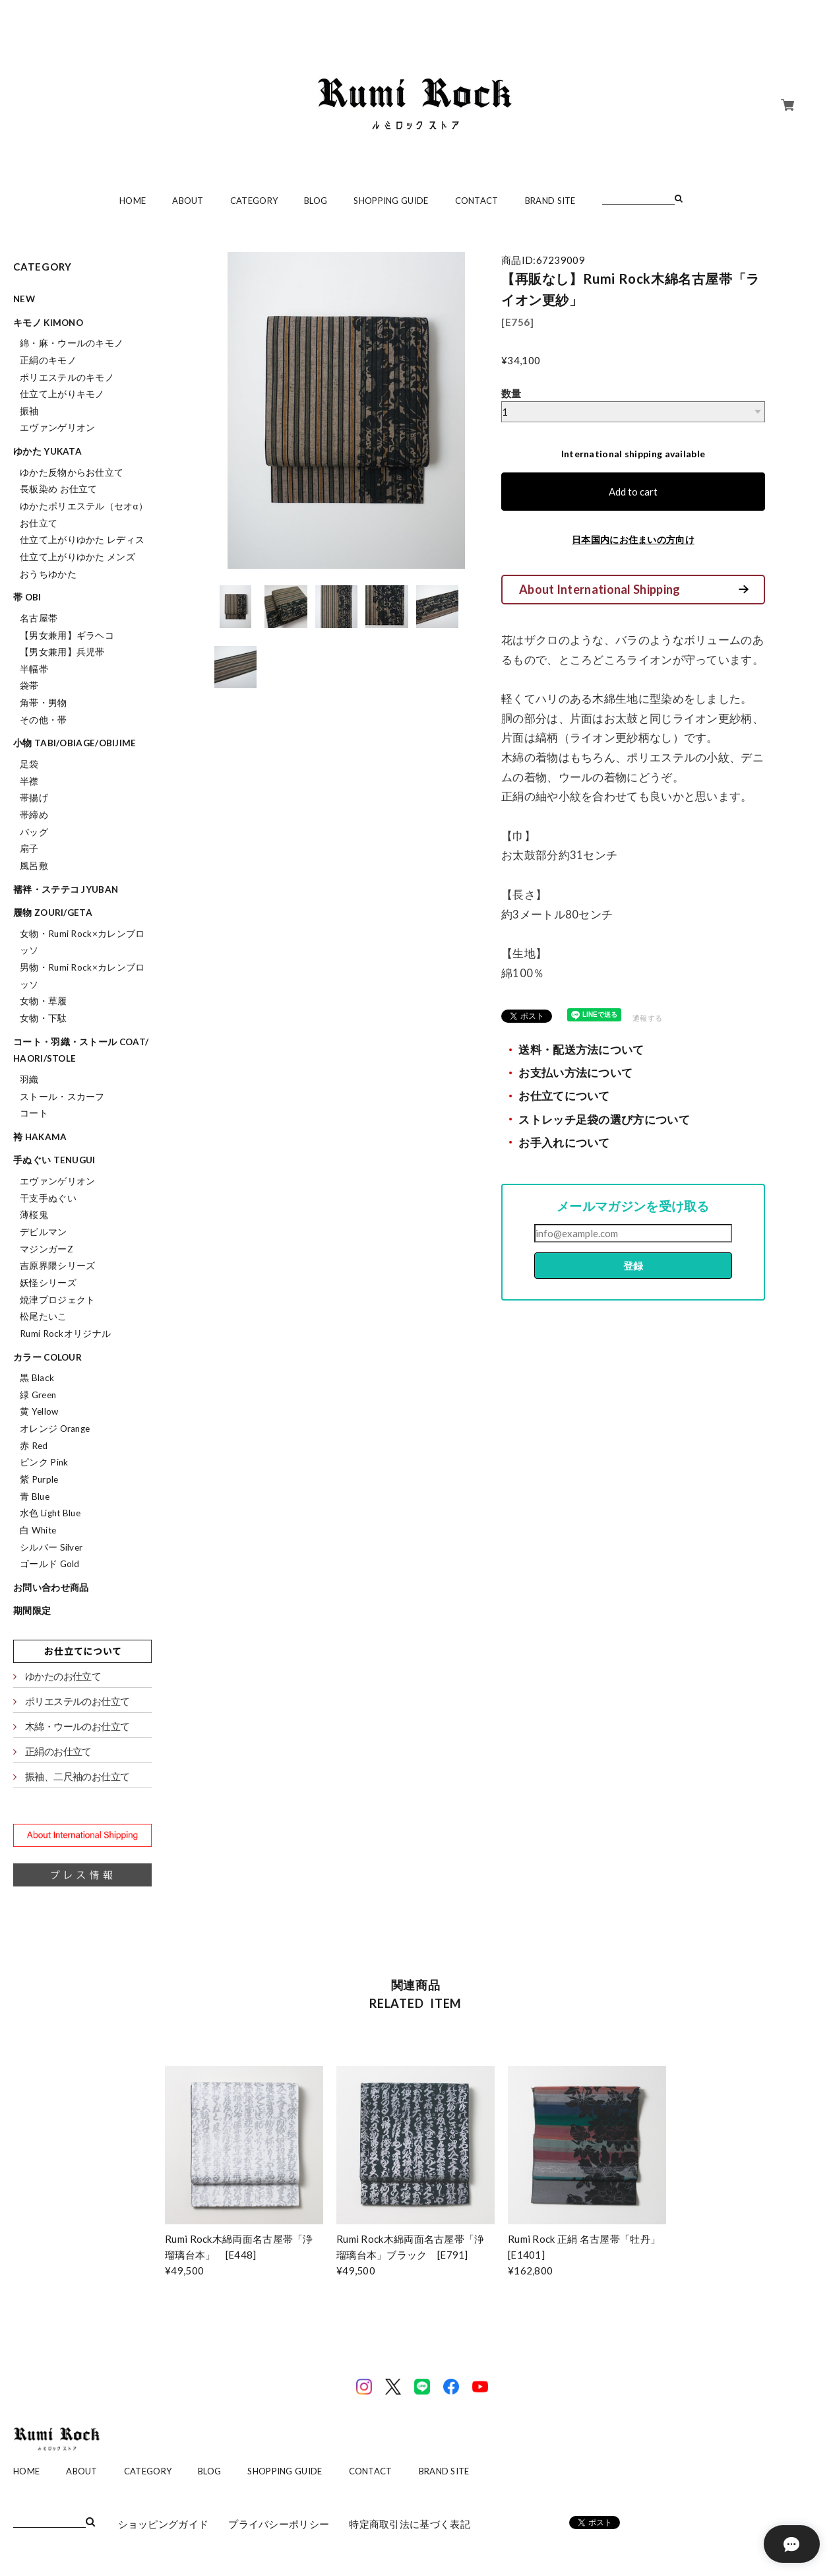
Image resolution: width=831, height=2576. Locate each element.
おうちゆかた (48, 574)
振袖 (29, 411)
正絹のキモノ (48, 360)
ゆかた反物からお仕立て (71, 472)
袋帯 (29, 685)
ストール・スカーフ (62, 1096)
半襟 (29, 781)
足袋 (29, 764)
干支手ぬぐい (48, 1198)
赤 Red (34, 1445)
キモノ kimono (48, 322)
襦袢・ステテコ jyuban (65, 889)
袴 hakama (40, 1137)
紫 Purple (39, 1479)
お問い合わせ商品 (50, 1587)
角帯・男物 (43, 702)
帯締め (34, 815)
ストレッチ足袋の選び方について (604, 1119)
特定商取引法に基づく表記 (409, 2524)
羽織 (29, 1079)
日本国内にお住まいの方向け (633, 539)
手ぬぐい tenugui (54, 1160)
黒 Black (37, 1377)
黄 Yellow (39, 1411)
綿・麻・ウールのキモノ (71, 343)
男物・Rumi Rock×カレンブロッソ (82, 976)
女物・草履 (43, 1001)
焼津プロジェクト (57, 1300)
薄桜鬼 (34, 1214)
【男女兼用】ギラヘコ (67, 635)
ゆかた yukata (47, 451)
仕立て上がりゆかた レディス (82, 539)
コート (34, 1113)
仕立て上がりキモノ (62, 394)
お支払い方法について (575, 1072)
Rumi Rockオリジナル (65, 1333)
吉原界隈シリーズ (57, 1265)
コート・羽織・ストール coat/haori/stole (80, 1050)
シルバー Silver (51, 1547)
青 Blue (34, 1496)
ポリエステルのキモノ (67, 377)
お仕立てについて (563, 1096)
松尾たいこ (43, 1316)
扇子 (29, 848)
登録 (633, 1266)
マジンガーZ (46, 1249)
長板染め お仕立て (59, 489)
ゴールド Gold (50, 1564)
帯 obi (27, 597)
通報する (647, 1018)
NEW (24, 299)
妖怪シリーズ (48, 1282)
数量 (511, 393)
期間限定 (32, 1610)
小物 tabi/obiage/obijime (75, 743)
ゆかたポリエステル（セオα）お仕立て (84, 515)
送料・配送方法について (581, 1049)
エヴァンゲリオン (57, 427)
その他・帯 (43, 720)
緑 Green (38, 1395)
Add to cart (633, 492)
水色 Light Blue (50, 1513)
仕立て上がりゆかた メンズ (77, 557)
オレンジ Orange (55, 1428)
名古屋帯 (38, 618)
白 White (38, 1530)
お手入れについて (563, 1142)
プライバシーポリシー (278, 2524)
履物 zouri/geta (52, 912)
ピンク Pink (44, 1462)
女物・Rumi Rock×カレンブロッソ (82, 942)
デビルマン (43, 1232)
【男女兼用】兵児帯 (62, 652)
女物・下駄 (43, 1018)
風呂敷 (34, 865)
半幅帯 (34, 669)
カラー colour (47, 1357)
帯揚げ (34, 797)
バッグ (34, 832)
